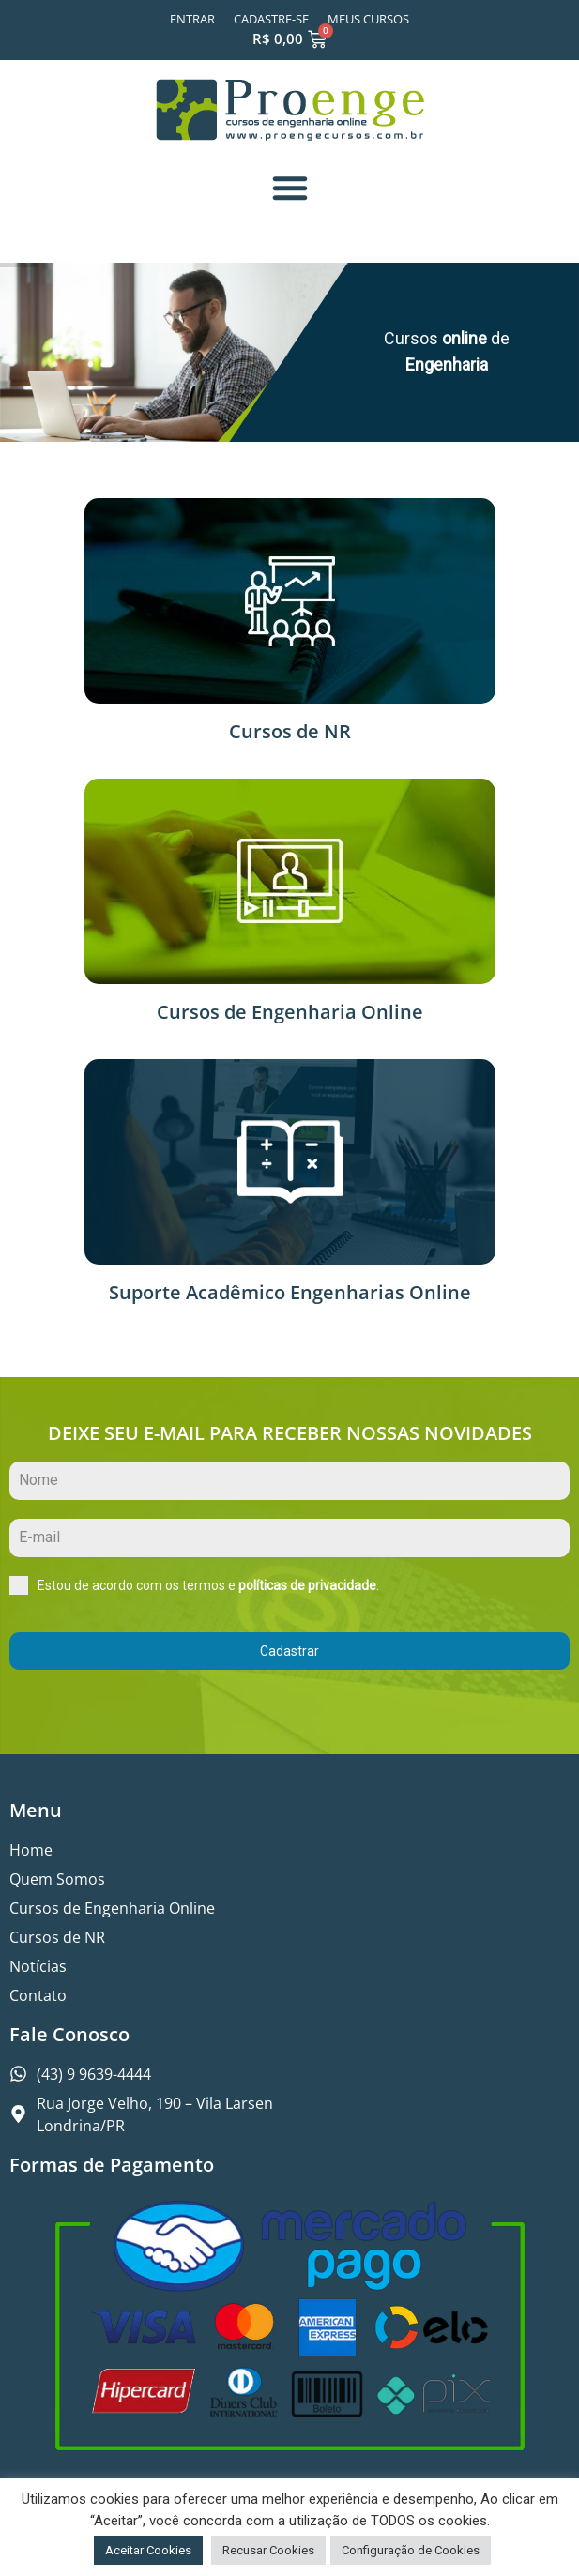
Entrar (192, 18)
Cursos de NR (290, 731)
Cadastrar (289, 1651)
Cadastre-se (271, 18)
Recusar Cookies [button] (268, 2550)
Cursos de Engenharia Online (290, 1011)
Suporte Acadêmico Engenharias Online (290, 1292)
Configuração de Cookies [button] (411, 2550)
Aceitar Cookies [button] (148, 2550)
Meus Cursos (368, 18)
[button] (290, 187)
